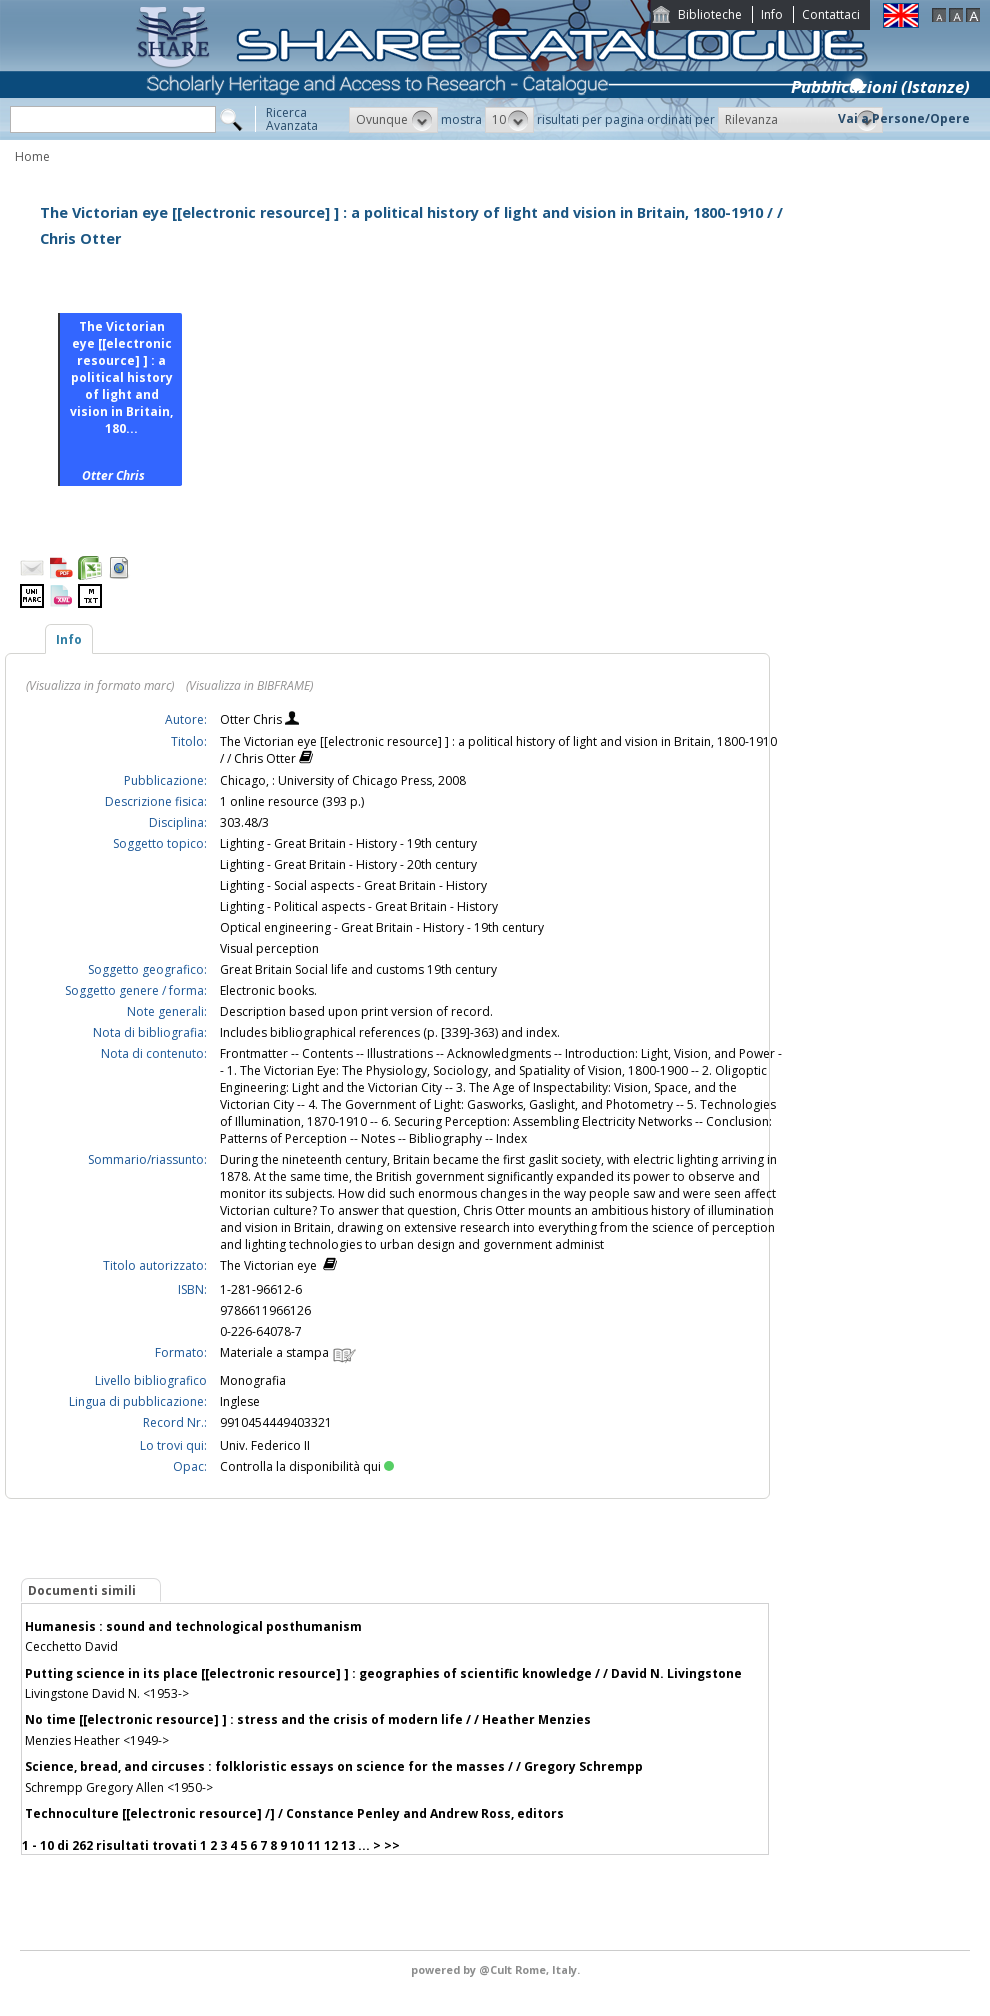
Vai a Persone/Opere (904, 118)
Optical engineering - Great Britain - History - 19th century (382, 927)
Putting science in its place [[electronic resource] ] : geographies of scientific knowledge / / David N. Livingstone (383, 1673)
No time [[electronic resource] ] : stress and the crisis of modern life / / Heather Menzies (308, 1719)
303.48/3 (244, 822)
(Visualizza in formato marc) (100, 685)
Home (32, 156)
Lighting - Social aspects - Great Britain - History (353, 885)
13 (348, 1845)
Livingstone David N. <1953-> (107, 1693)
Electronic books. (268, 990)
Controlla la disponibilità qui (307, 1466)
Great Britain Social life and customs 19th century (358, 969)
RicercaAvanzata (292, 119)
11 (314, 1845)
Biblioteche (710, 14)
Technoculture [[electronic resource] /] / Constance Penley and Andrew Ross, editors (294, 1813)
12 (331, 1845)
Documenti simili (82, 1590)
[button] (393, 120)
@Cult (497, 1969)
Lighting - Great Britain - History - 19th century (348, 843)
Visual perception (269, 948)
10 (297, 1845)
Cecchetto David (71, 1646)
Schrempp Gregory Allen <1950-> (119, 1787)
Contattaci (831, 14)
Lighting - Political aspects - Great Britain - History (359, 906)
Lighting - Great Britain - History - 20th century (348, 864)
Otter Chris (252, 719)
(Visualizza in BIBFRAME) (249, 685)
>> (392, 1845)
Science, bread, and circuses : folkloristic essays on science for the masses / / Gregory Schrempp (334, 1766)
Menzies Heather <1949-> (97, 1740)
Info (772, 14)
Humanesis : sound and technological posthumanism (193, 1626)
